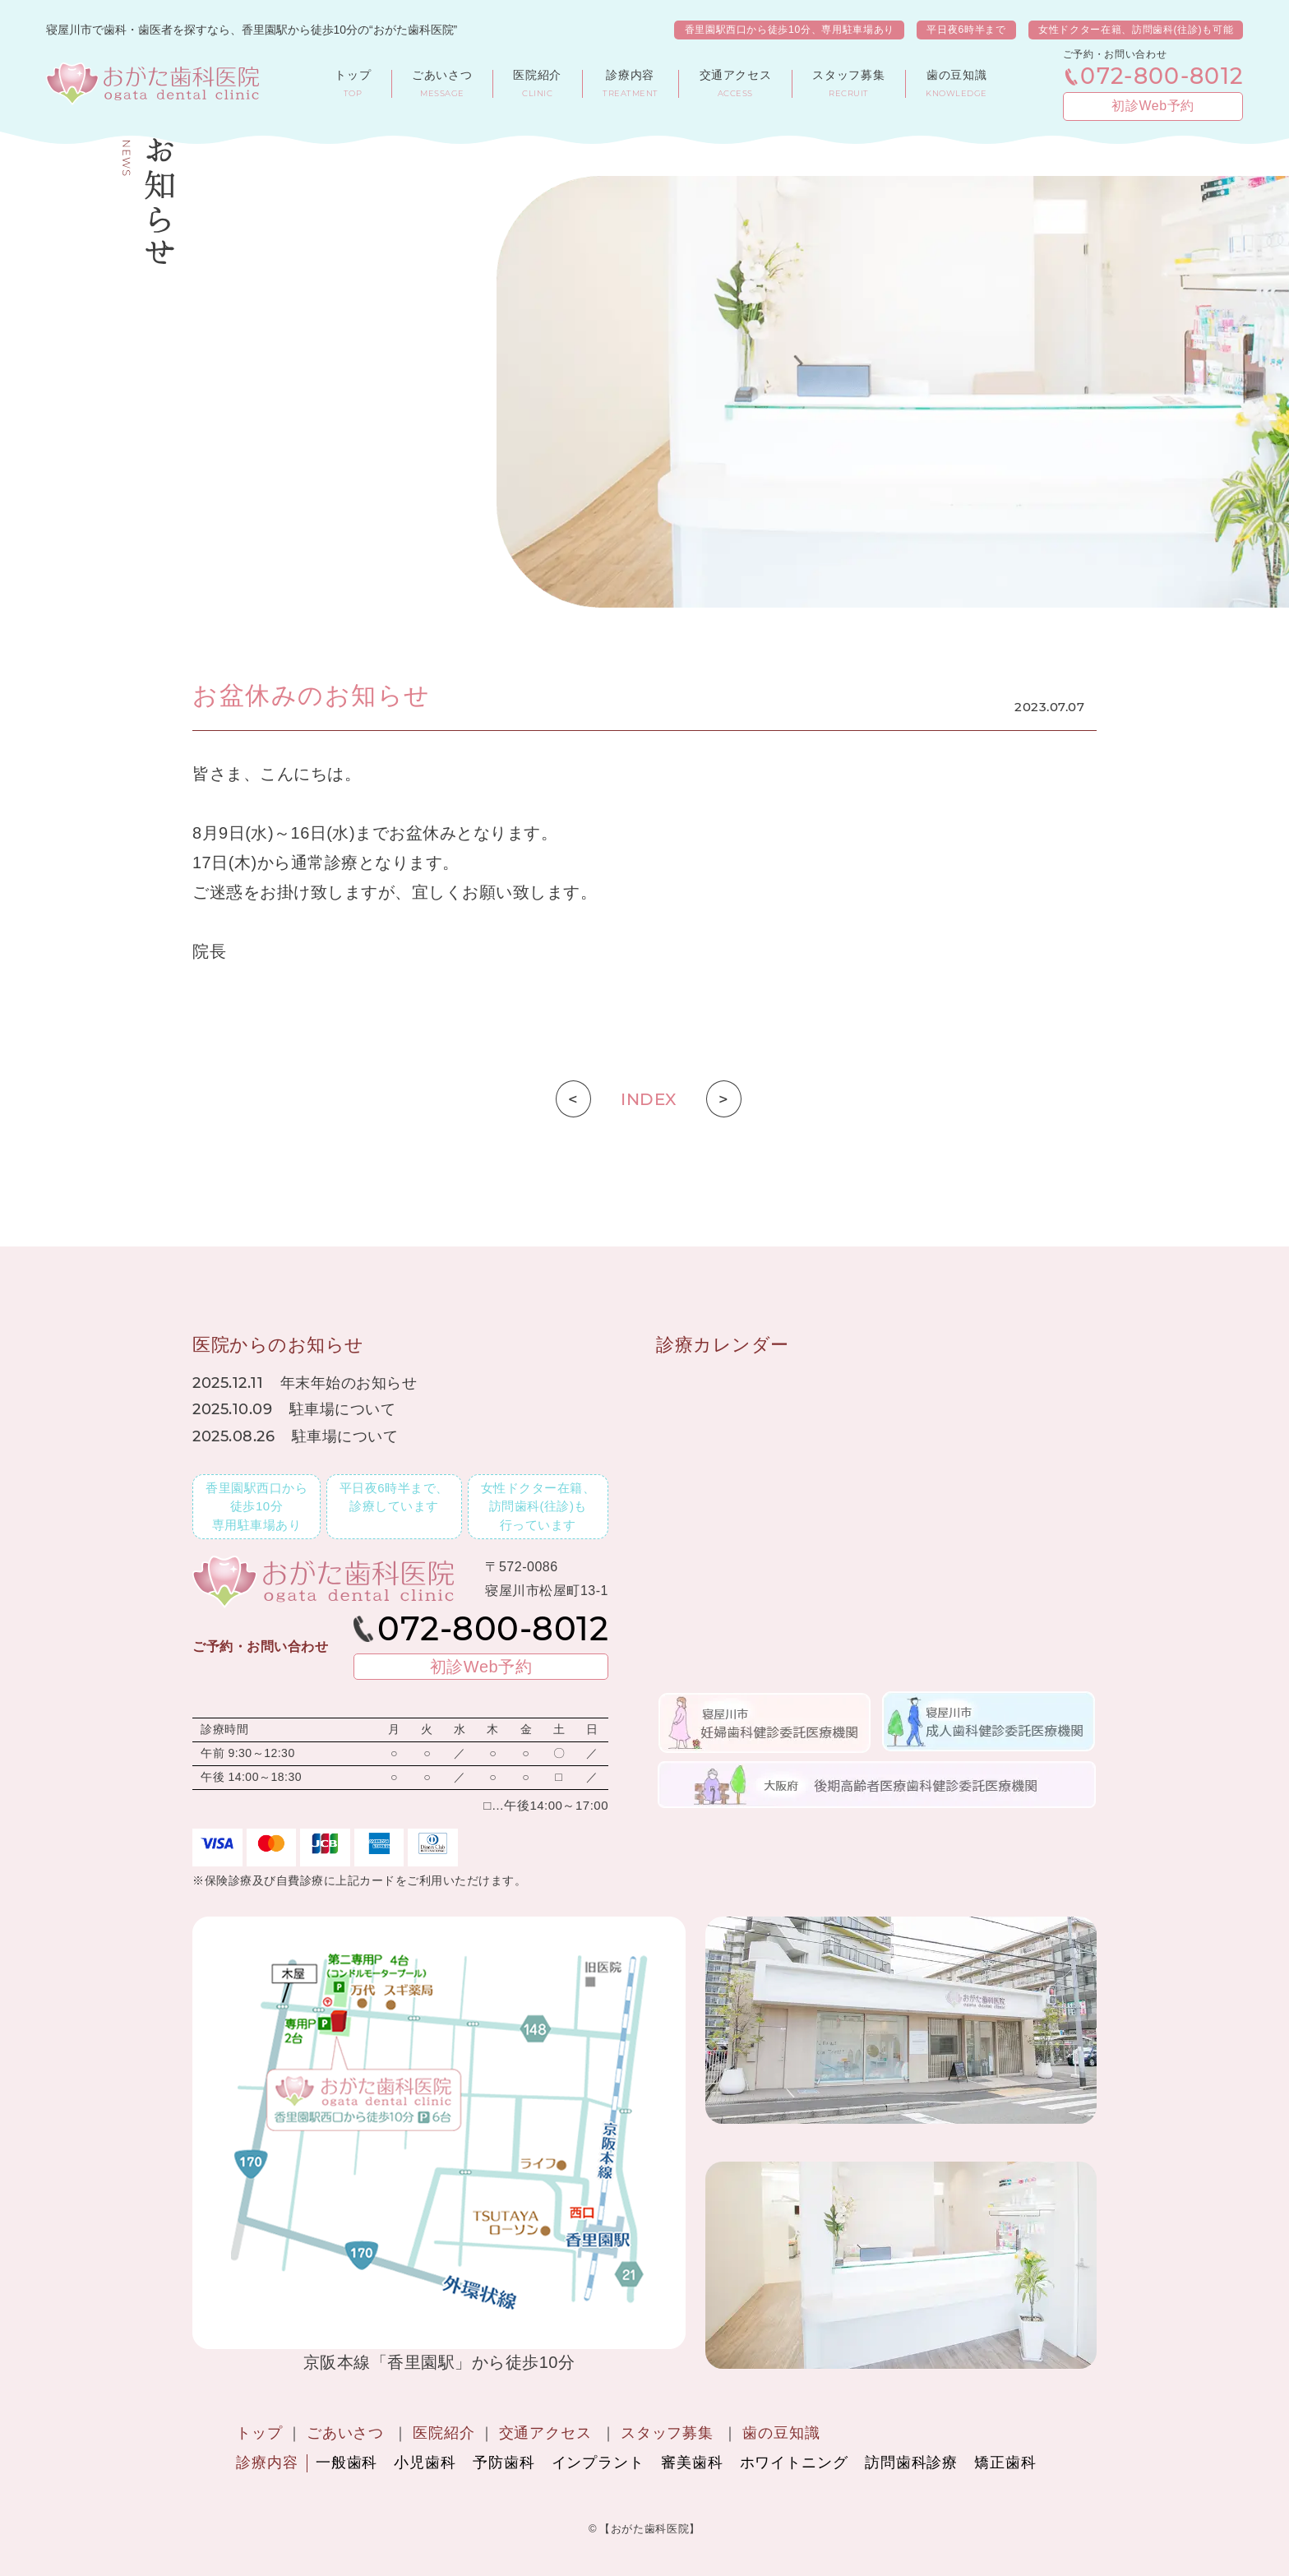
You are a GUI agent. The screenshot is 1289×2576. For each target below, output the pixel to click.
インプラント (598, 2462)
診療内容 (267, 2462)
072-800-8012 (1161, 77)
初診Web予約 (1152, 106)
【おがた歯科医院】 (649, 2529)
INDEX (649, 1099)
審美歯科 (692, 2462)
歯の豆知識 (781, 2433)
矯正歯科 (1005, 2462)
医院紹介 (444, 2433)
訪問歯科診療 (911, 2462)
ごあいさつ (346, 2433)
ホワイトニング (794, 2462)
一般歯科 (347, 2462)
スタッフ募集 (667, 2433)
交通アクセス (545, 2433)
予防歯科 (504, 2462)
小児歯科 (425, 2462)
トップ (259, 2433)
